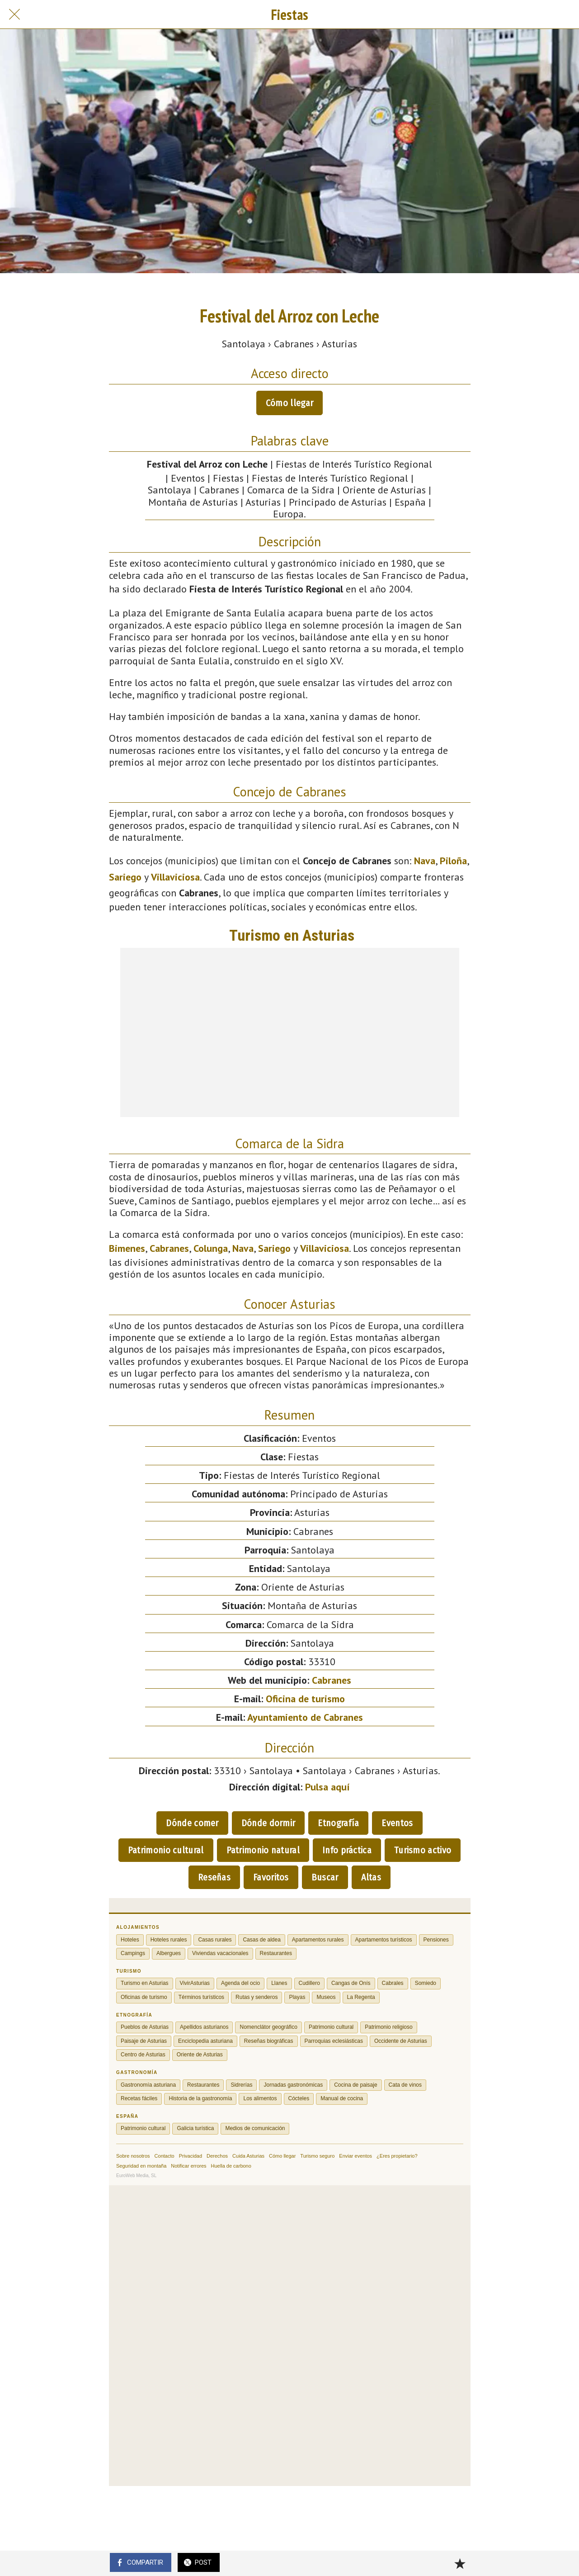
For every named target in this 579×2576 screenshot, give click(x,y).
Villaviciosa (175, 877)
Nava (424, 860)
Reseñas (214, 1877)
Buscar (325, 1877)
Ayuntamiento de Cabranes (305, 1717)
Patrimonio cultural (166, 1850)
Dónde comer (192, 1823)
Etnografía (338, 1823)
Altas (371, 1877)
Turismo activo (422, 1850)
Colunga (210, 1248)
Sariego (125, 877)
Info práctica (347, 1850)
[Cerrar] (14, 14)
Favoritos (271, 1877)
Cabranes (169, 1248)
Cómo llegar (289, 403)
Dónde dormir (268, 1823)
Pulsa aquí (327, 1786)
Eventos (397, 1823)
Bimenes (127, 1248)
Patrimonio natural (263, 1850)
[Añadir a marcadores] (460, 2563)
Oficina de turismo (305, 1698)
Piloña (453, 860)
